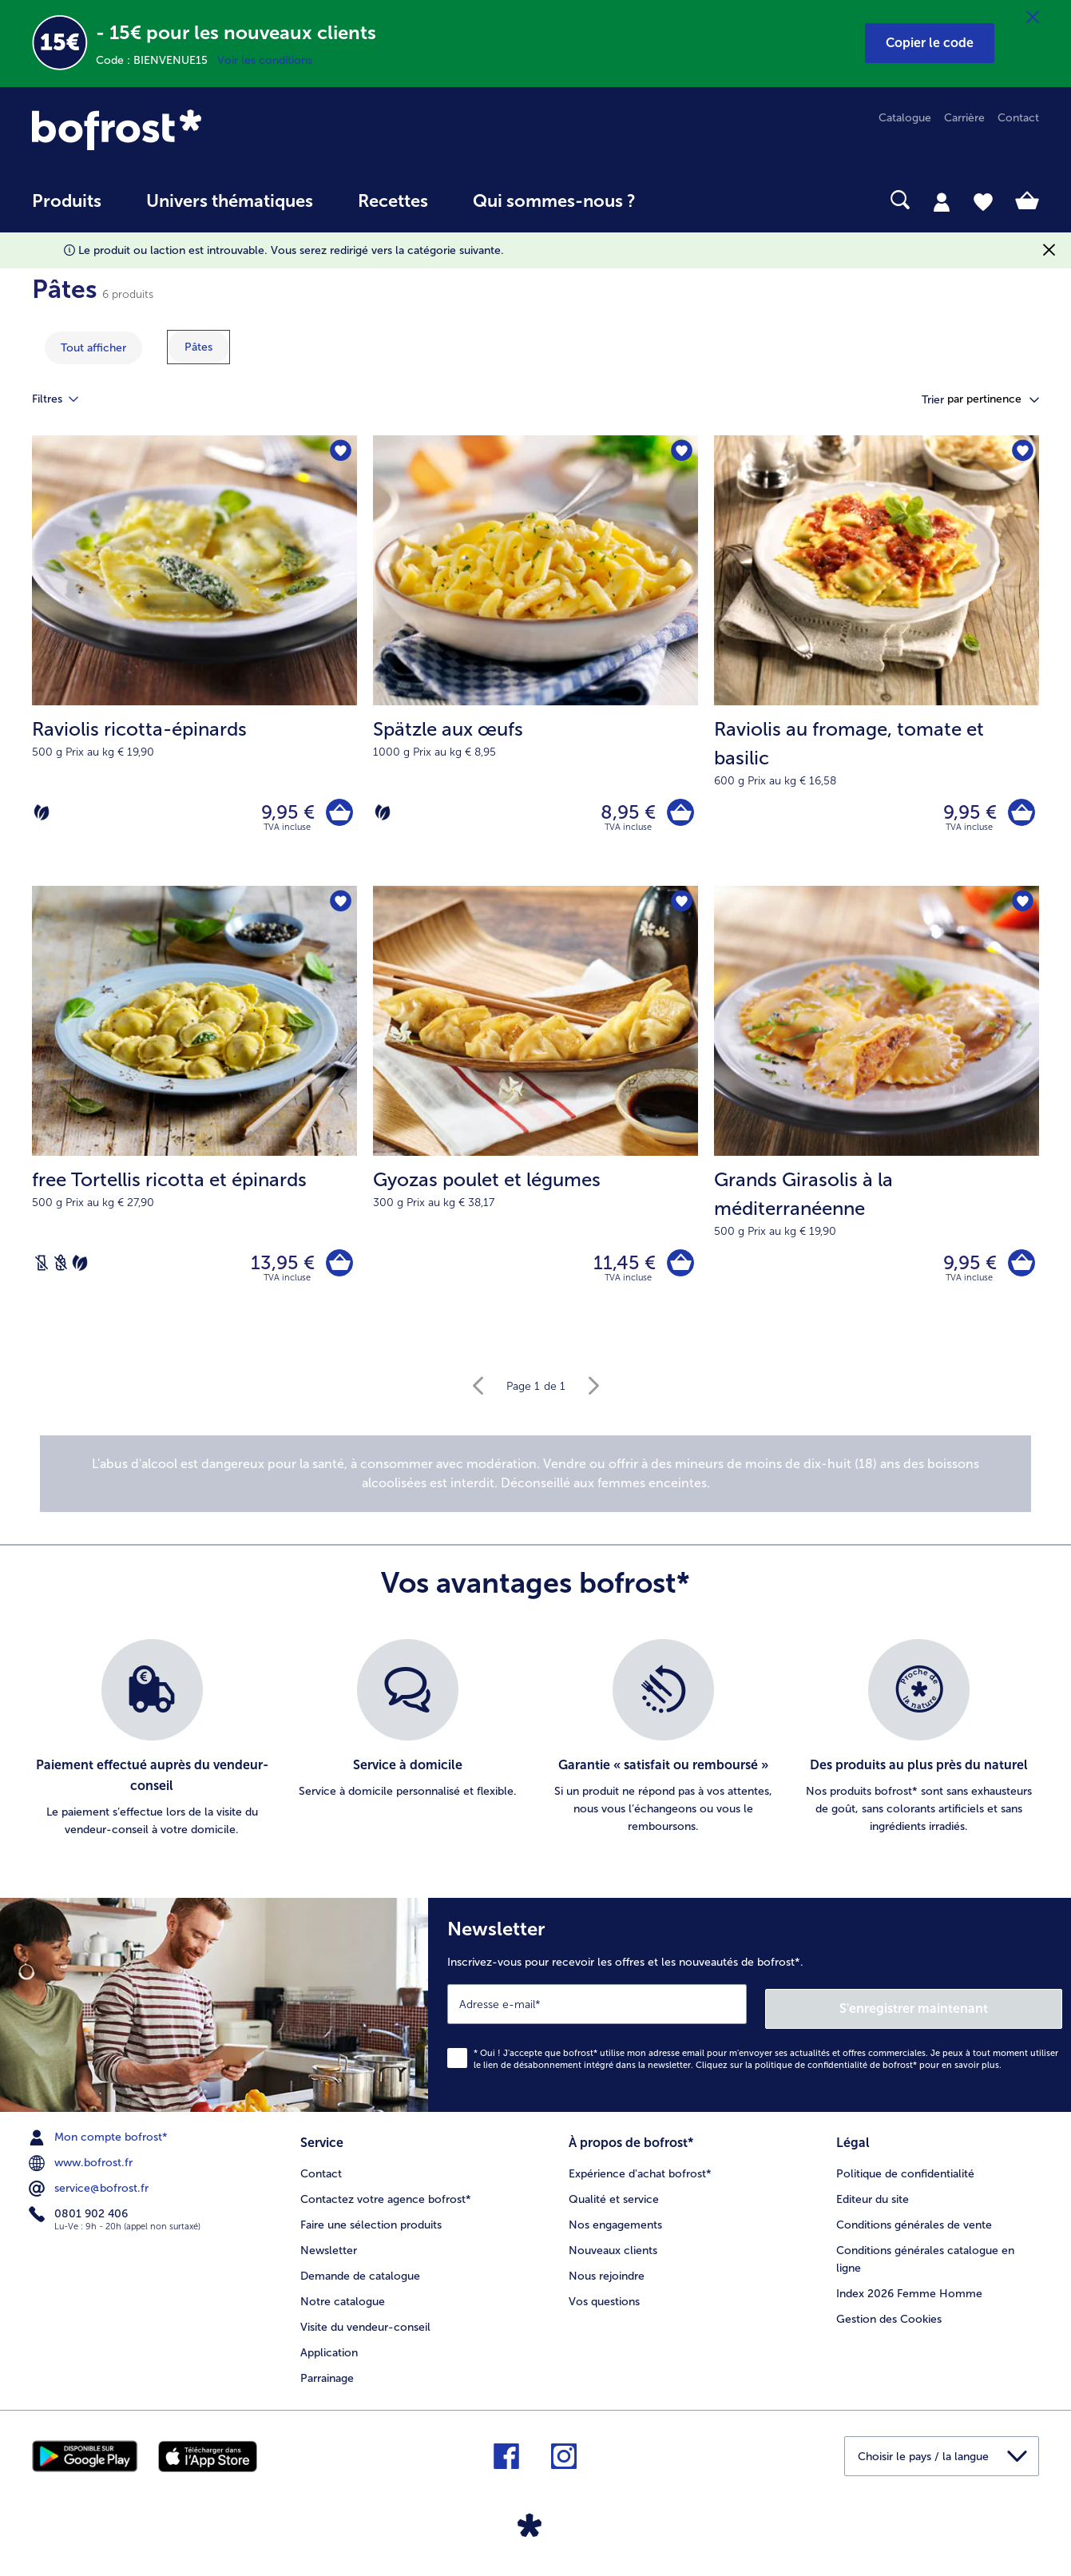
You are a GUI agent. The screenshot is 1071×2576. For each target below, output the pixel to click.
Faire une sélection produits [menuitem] (371, 2226)
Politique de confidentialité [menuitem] (905, 2175)
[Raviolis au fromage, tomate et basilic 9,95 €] (876, 662)
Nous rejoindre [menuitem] (607, 2277)
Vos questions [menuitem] (604, 2303)
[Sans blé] (60, 1269)
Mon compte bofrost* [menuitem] (100, 2141)
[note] (535, 1482)
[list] (535, 1748)
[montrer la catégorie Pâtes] (198, 347)
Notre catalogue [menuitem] (342, 2303)
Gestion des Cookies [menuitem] (889, 2321)
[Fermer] (1032, 17)
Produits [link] (66, 201)
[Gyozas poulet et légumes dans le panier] (678, 1269)
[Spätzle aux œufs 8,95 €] (535, 662)
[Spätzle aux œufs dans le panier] (678, 814)
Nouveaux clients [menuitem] (613, 2252)
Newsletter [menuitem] (328, 2252)
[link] (183, 129)
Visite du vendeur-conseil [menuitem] (365, 2329)
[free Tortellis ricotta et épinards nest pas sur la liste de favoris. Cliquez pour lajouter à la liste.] (339, 907)
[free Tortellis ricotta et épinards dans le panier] (337, 1269)
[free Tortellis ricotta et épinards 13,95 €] (194, 1117)
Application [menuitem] (329, 2354)
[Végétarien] (41, 814)
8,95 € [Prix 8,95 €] (624, 814)
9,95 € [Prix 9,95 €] (284, 814)
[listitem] (152, 1748)
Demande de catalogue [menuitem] (360, 2277)
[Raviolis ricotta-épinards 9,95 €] (194, 662)
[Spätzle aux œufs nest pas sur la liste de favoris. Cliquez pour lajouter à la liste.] (680, 452)
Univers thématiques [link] (229, 201)
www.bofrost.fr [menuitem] (82, 2167)
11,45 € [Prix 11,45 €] (620, 1268)
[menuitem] (66, 208)
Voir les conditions (264, 60)
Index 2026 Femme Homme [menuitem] (909, 2295)
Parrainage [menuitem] (327, 2380)
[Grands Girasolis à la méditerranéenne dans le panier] (1019, 1269)
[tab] (941, 201)
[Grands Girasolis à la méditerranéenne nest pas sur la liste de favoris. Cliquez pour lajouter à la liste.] (1021, 907)
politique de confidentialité (811, 2069)
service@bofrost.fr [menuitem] (90, 2193)
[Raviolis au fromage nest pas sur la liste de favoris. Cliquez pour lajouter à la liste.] (1021, 452)
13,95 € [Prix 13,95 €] (279, 1268)
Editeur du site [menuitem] (872, 2201)
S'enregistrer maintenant (967, 2012)
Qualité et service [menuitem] (614, 2201)
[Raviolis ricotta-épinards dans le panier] (337, 814)
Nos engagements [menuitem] (615, 2226)
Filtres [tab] (64, 399)
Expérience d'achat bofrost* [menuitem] (640, 2175)
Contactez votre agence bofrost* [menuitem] (385, 2201)
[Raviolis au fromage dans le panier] (1019, 814)
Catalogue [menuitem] (905, 118)
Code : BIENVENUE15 (156, 60)
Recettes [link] (393, 201)
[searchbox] (690, 200)
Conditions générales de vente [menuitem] (914, 2226)
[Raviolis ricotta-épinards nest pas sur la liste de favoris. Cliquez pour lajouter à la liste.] (339, 452)
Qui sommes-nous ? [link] (554, 201)
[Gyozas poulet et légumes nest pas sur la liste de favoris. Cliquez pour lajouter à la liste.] (680, 907)
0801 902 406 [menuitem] (80, 2218)
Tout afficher (93, 348)
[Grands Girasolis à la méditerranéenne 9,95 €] (876, 1117)
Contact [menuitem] (1018, 118)
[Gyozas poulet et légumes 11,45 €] (535, 1117)
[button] (929, 43)
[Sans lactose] (41, 1269)
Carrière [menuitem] (964, 118)
